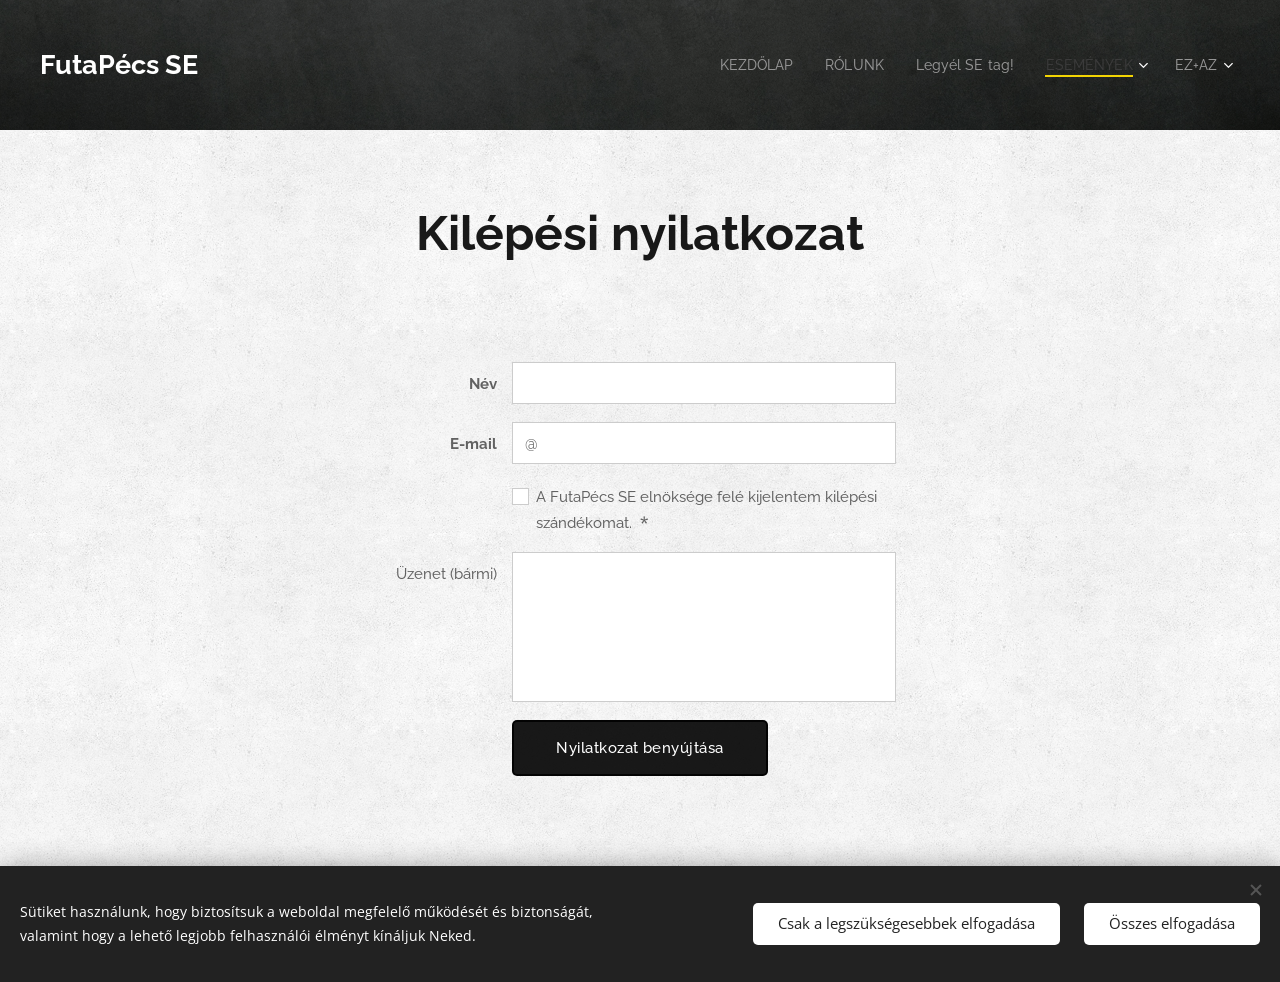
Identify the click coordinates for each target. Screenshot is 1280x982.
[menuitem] (739, 65)
